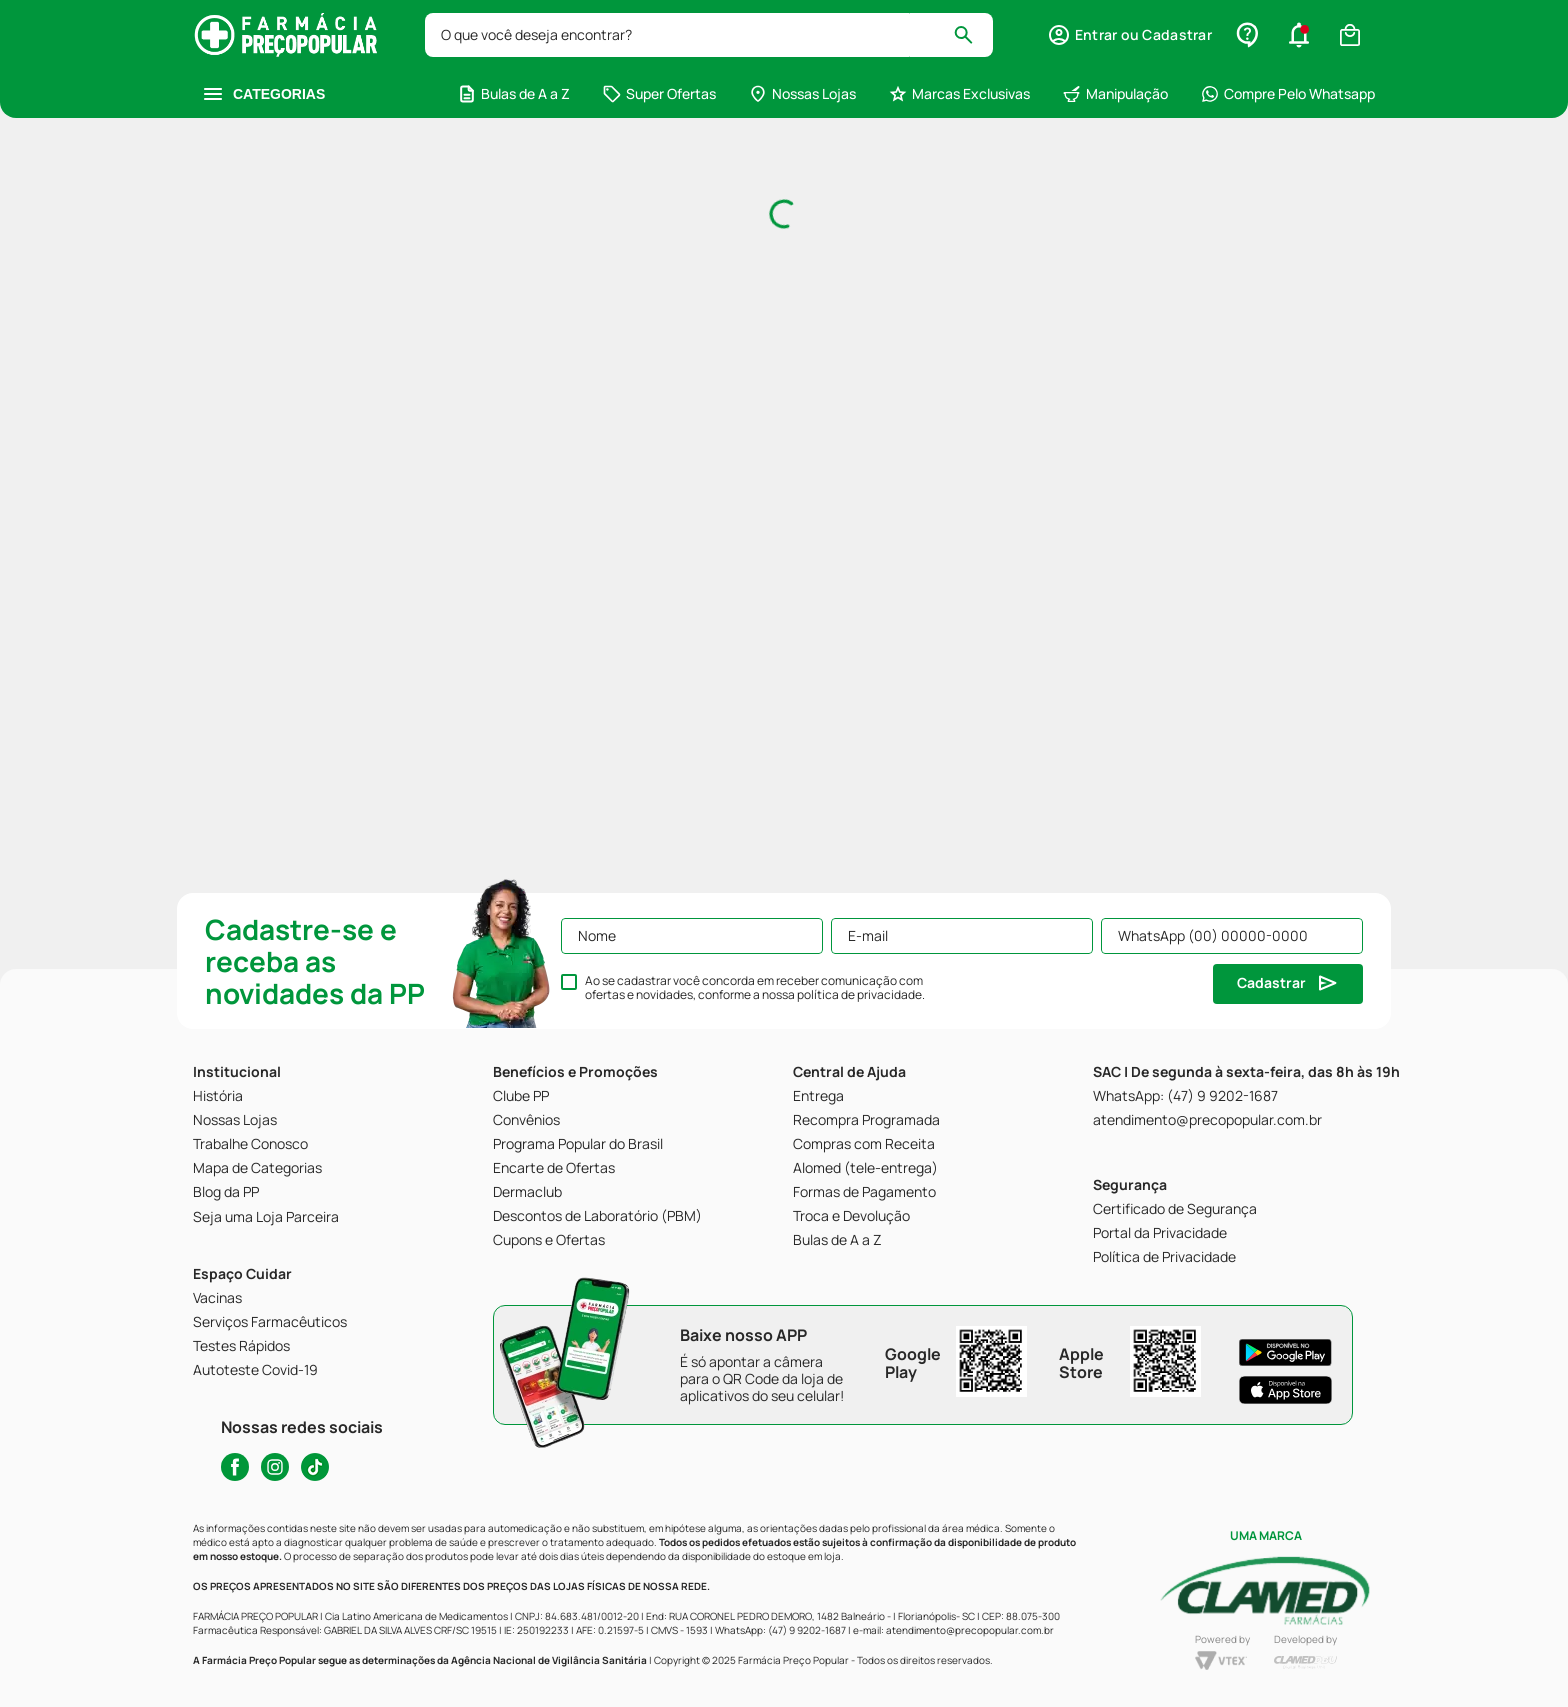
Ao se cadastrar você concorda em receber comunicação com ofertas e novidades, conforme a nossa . (755, 988)
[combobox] (709, 35)
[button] (1299, 35)
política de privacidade (859, 994)
